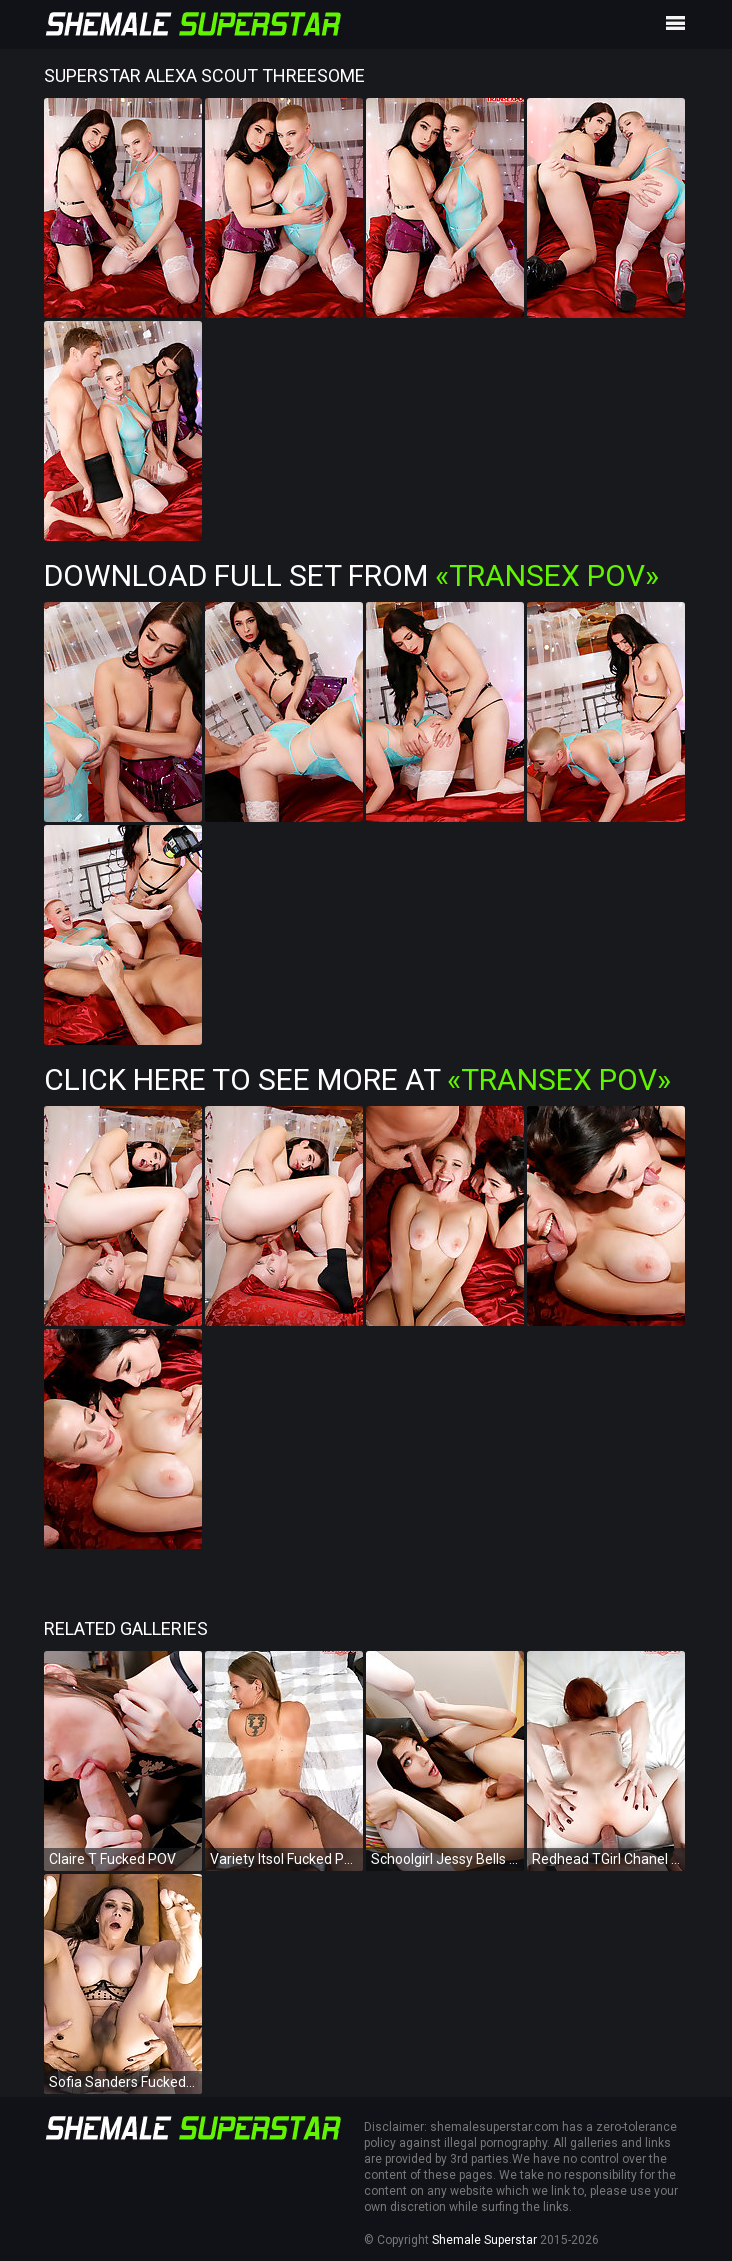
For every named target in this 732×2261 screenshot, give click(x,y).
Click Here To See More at (357, 1079)
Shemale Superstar (484, 2240)
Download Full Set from (351, 575)
